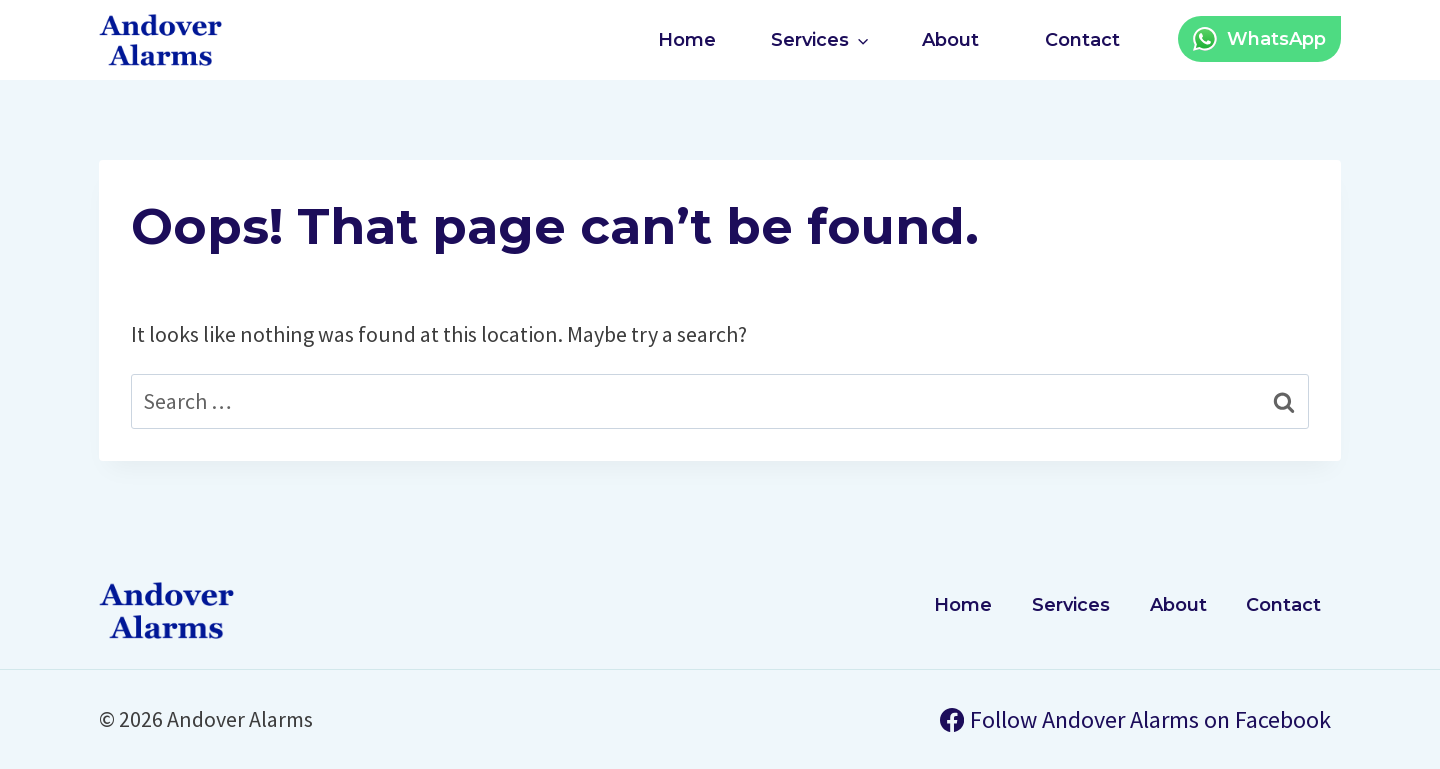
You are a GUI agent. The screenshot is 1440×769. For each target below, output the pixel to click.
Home (687, 40)
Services (1071, 605)
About (950, 40)
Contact (1082, 40)
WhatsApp (1276, 39)
